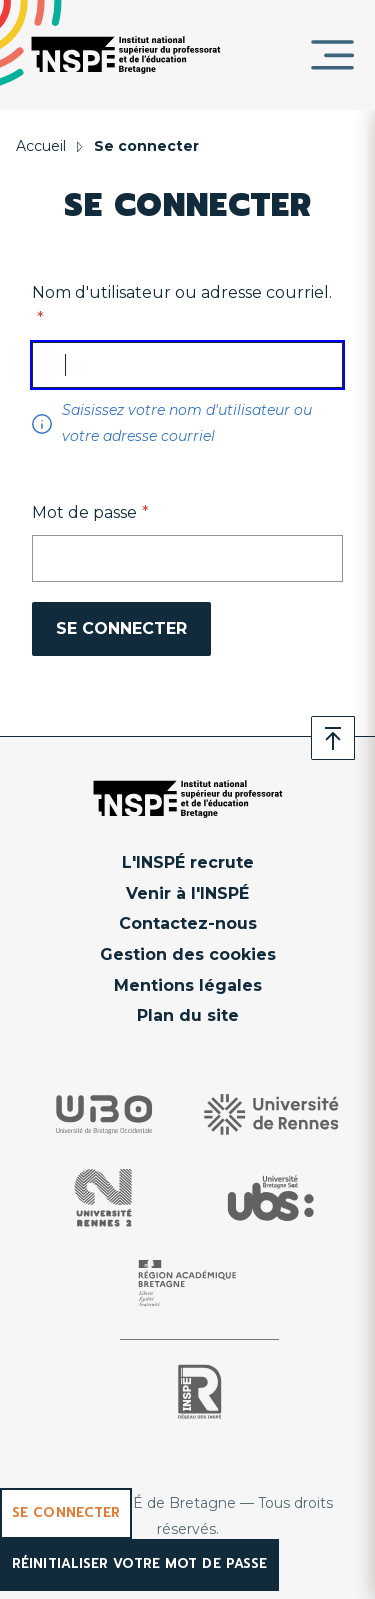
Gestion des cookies (188, 954)
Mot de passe (84, 512)
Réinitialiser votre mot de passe (139, 1563)
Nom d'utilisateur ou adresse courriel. (182, 292)
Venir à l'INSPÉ (187, 893)
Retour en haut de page (333, 738)
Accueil (41, 146)
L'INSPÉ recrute (188, 862)
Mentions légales (188, 985)
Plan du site (188, 1015)
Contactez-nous (188, 923)
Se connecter (66, 1512)
